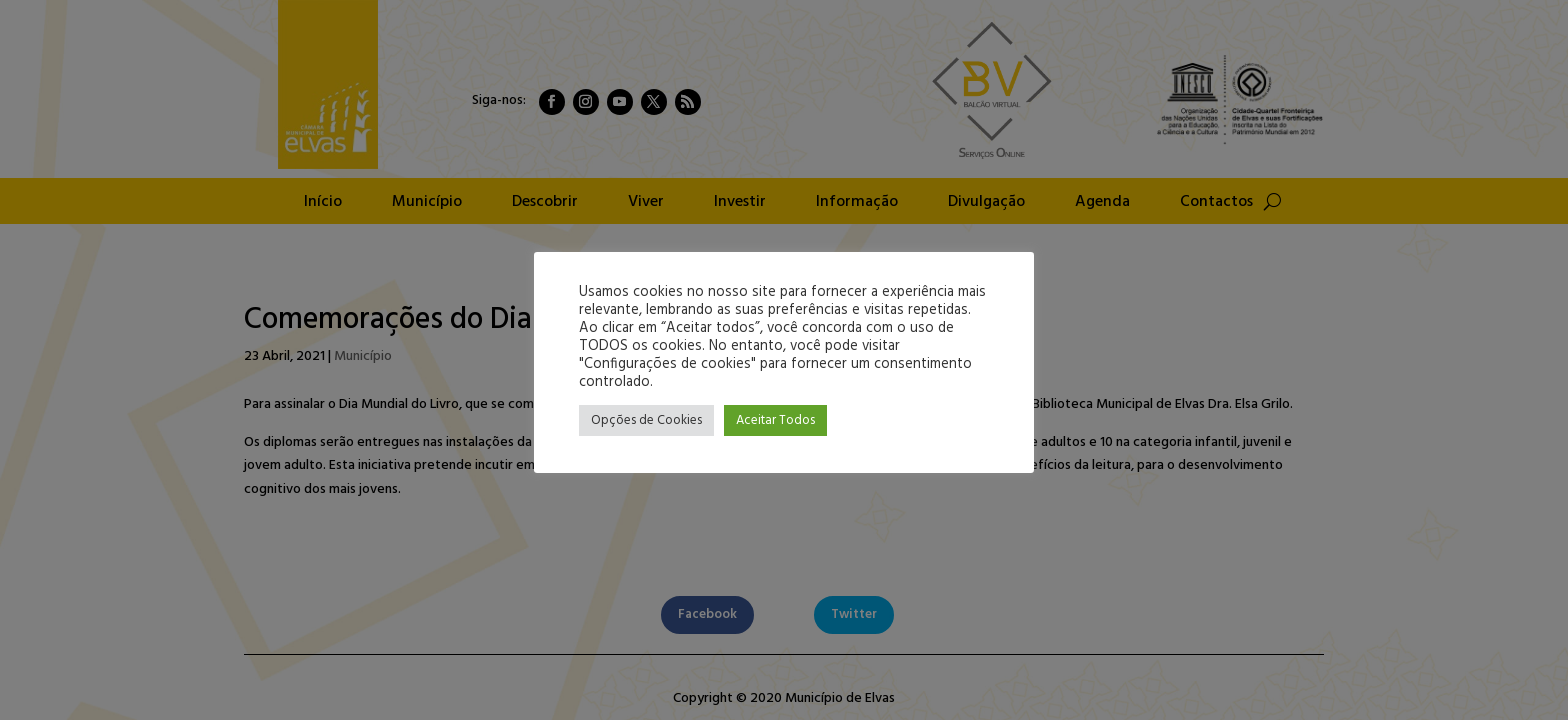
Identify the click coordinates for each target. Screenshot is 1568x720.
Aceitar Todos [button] (775, 420)
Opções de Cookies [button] (646, 420)
